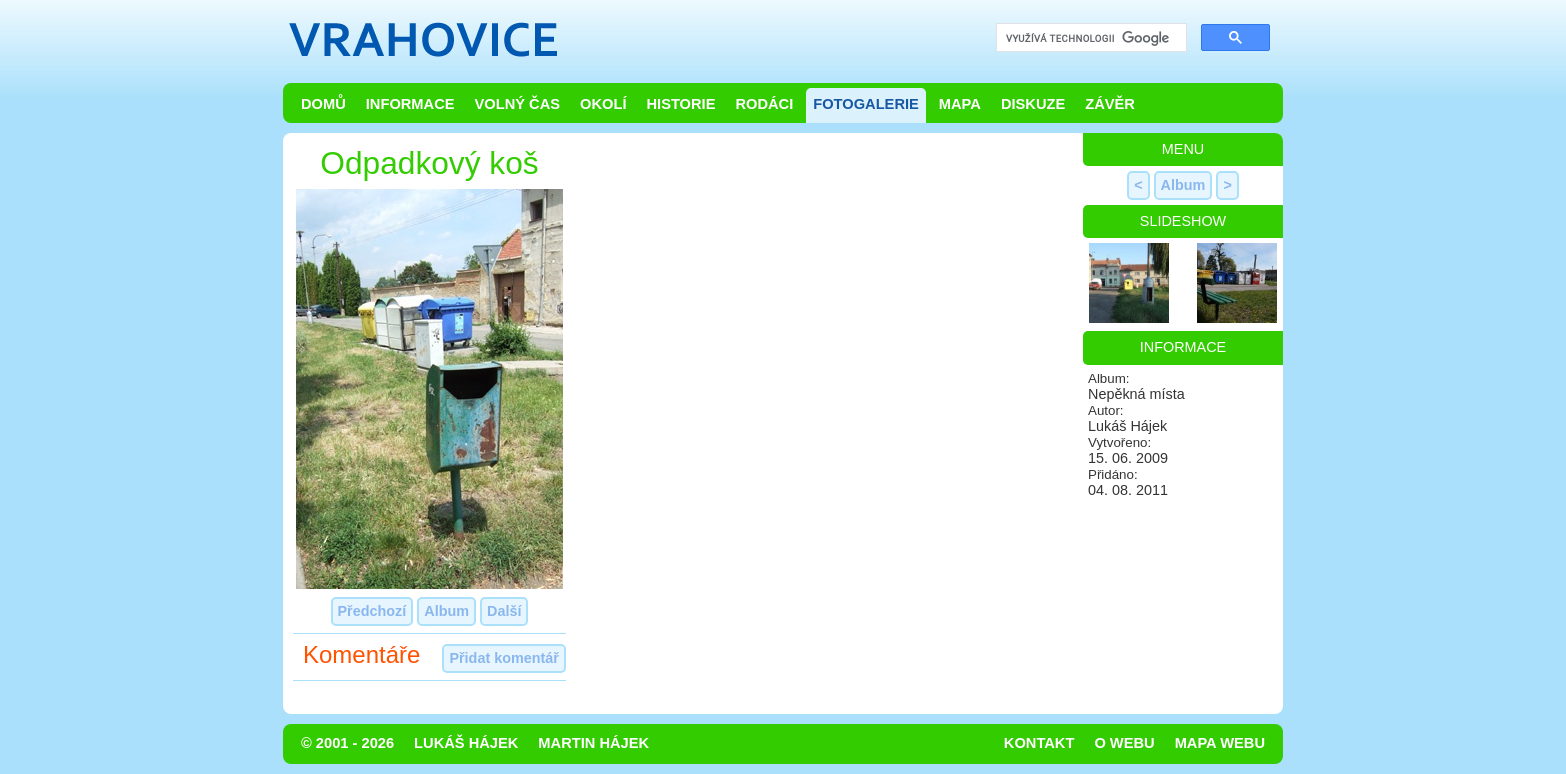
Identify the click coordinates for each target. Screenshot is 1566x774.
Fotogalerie (866, 104)
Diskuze (1033, 104)
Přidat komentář (504, 658)
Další (504, 611)
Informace (410, 104)
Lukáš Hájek (466, 743)
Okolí (603, 104)
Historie (680, 104)
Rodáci (764, 104)
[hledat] (1089, 38)
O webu (1124, 743)
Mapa (960, 104)
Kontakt (1039, 743)
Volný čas (518, 104)
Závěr (1110, 104)
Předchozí (372, 611)
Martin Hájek (593, 743)
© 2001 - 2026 (347, 743)
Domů (323, 104)
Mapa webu (1220, 743)
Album (446, 611)
